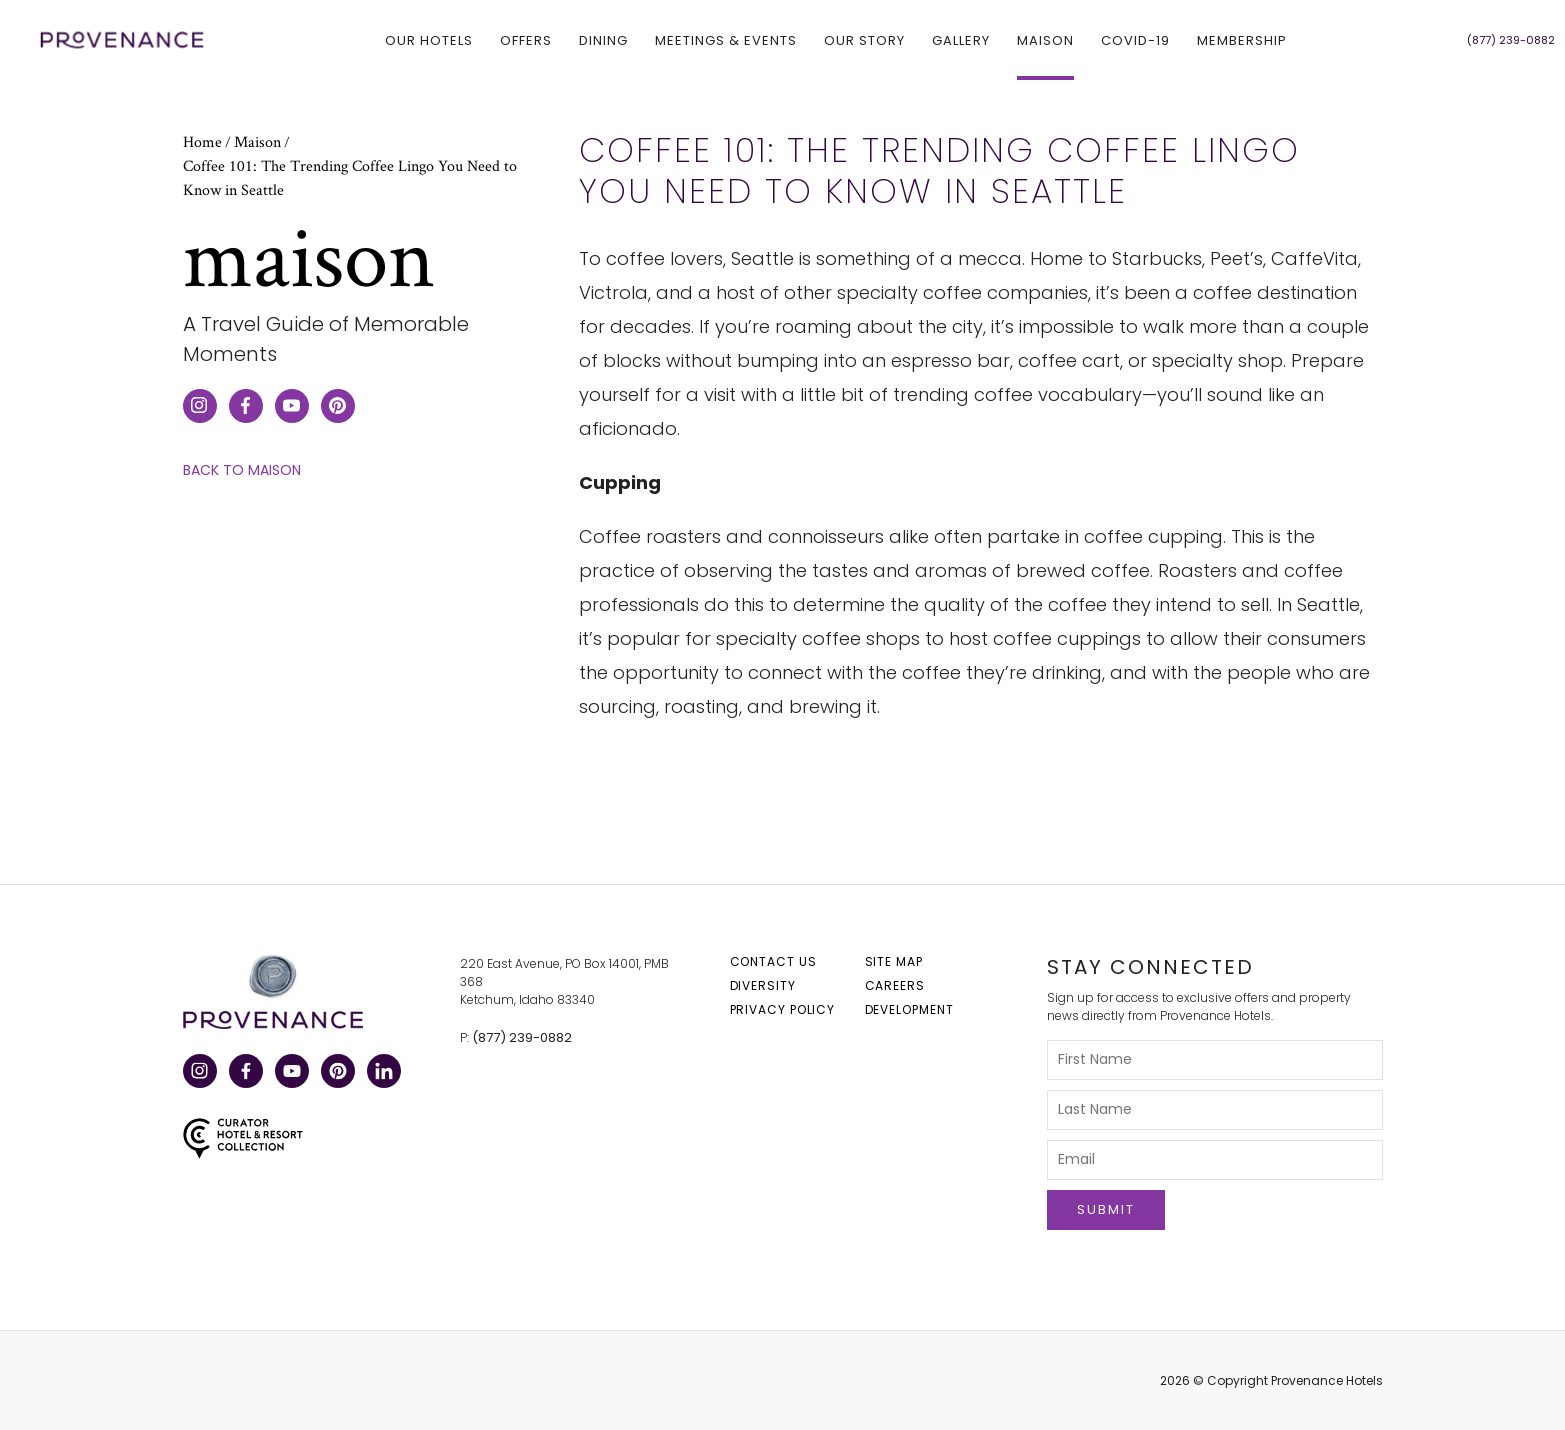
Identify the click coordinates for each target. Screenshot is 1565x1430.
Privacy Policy (783, 1010)
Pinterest (336, 1073)
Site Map (894, 962)
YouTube (290, 1073)
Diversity (763, 986)
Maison (1045, 39)
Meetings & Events (726, 39)
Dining (603, 39)
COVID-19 (1135, 39)
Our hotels (429, 39)
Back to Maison (242, 470)
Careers (895, 986)
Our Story (864, 39)
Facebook (244, 1073)
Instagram (198, 1073)
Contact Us (773, 962)
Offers (526, 39)
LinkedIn (382, 1073)
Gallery (961, 39)
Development (909, 1010)
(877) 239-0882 (522, 1037)
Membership (1242, 39)
